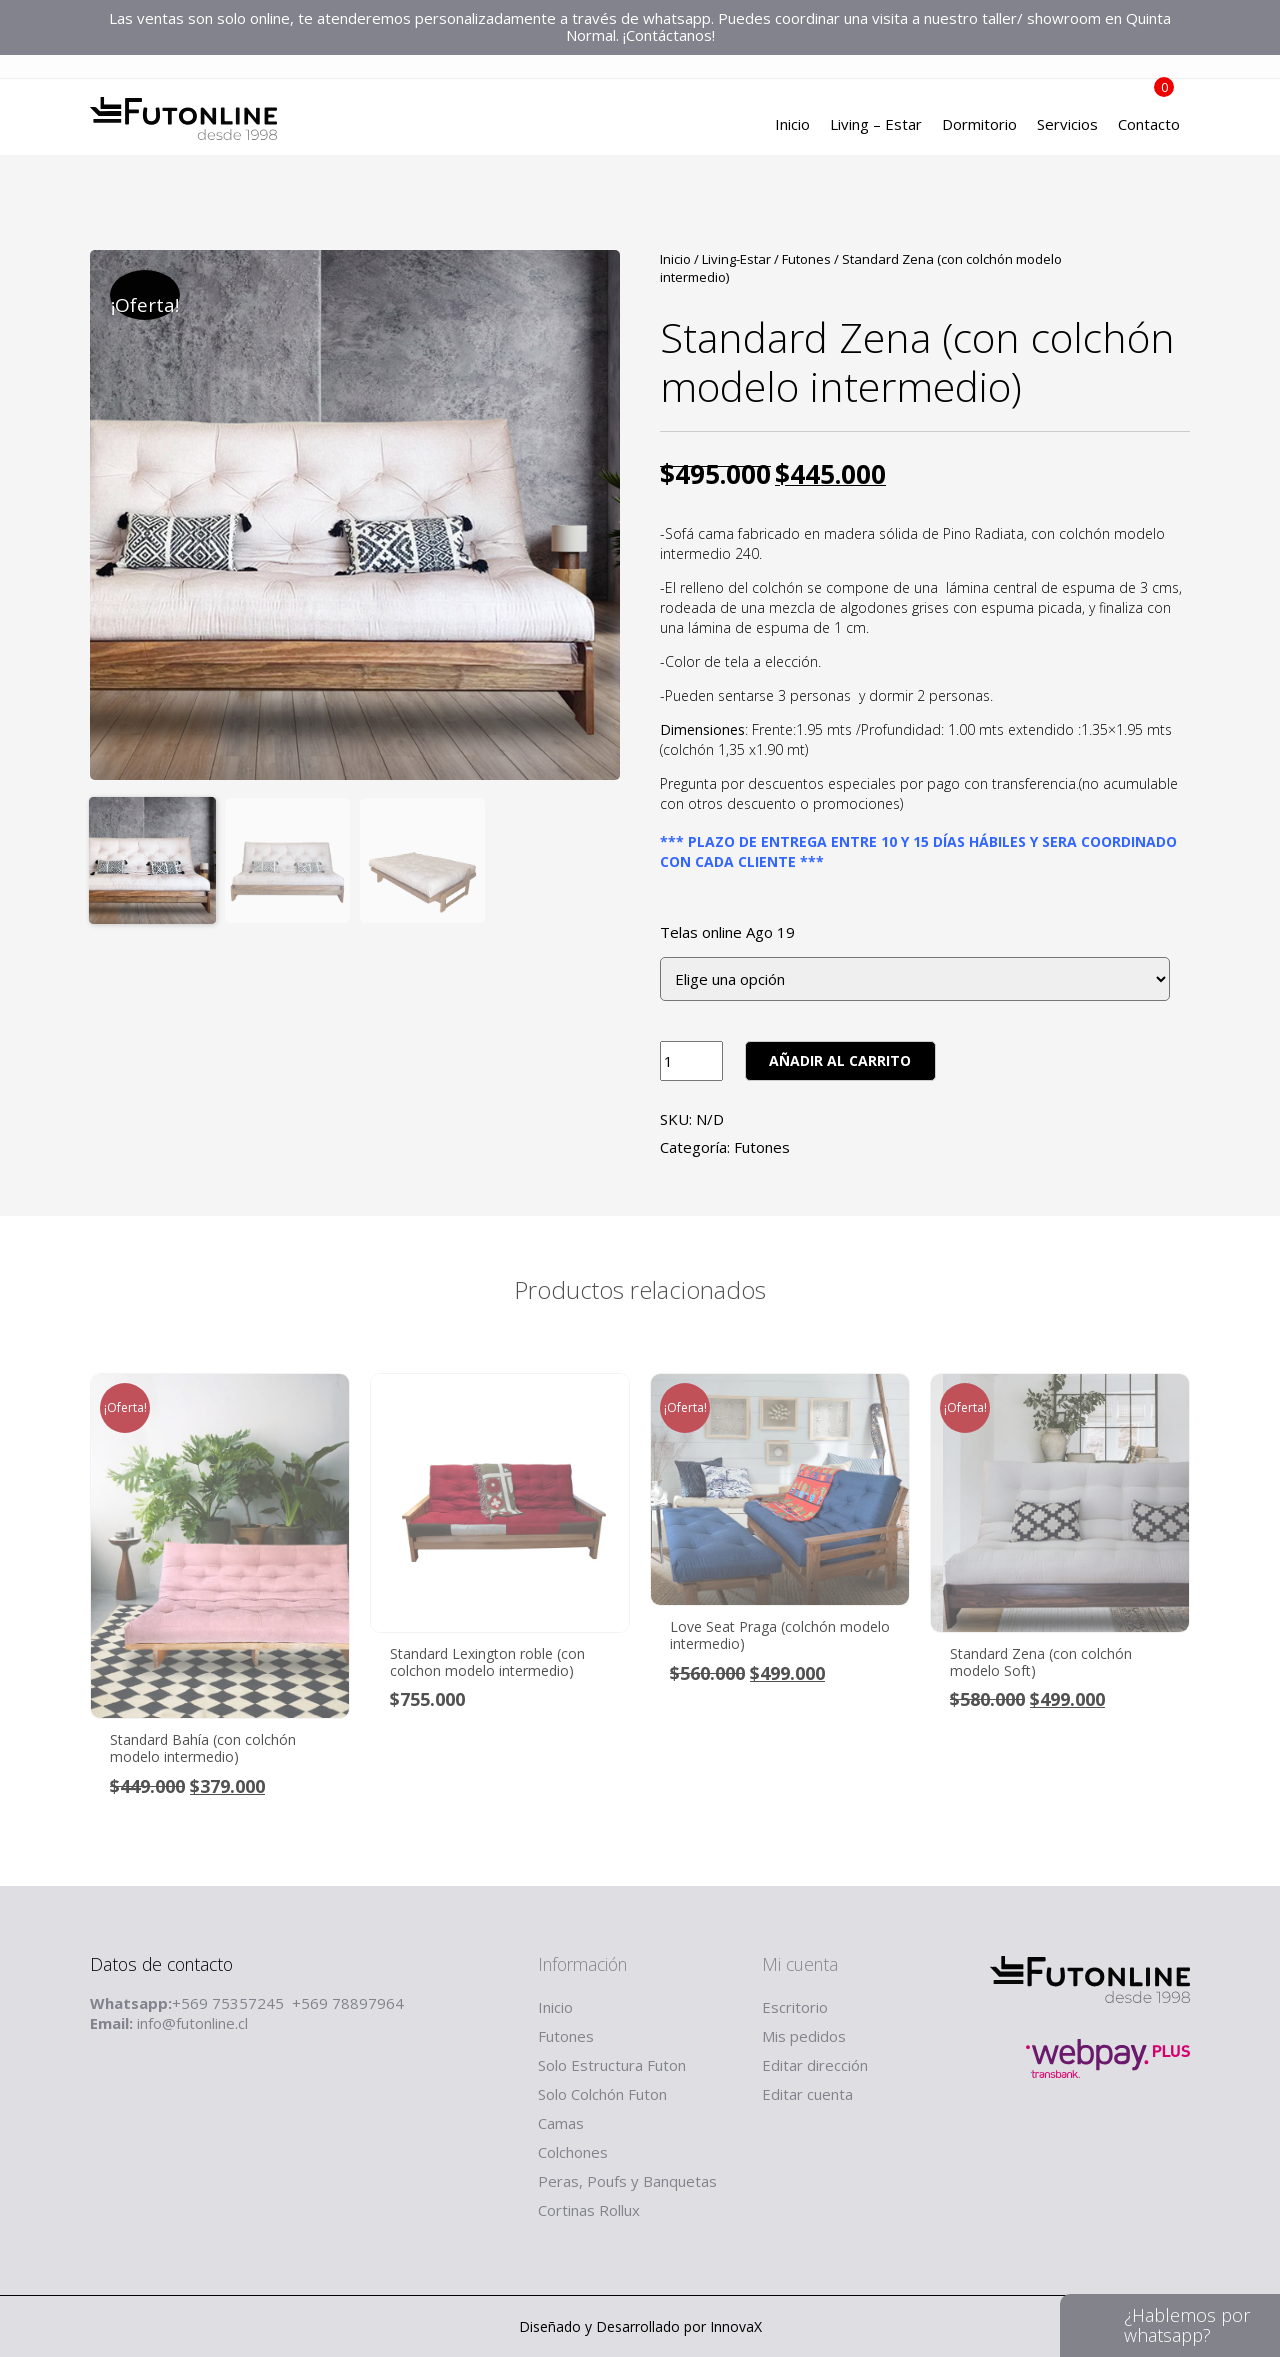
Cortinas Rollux (589, 2210)
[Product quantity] (691, 1061)
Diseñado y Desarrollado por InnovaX (640, 2326)
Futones (806, 259)
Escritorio (795, 2007)
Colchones (573, 2152)
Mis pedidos (804, 2036)
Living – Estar (876, 125)
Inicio (792, 125)
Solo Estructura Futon (612, 2065)
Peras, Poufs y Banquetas (627, 2181)
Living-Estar (736, 259)
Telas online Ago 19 (727, 932)
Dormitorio (979, 125)
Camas (561, 2123)
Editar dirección (815, 2065)
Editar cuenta (807, 2094)
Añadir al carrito (840, 1060)
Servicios (1067, 125)
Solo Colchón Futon (602, 2094)
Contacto (1149, 125)
